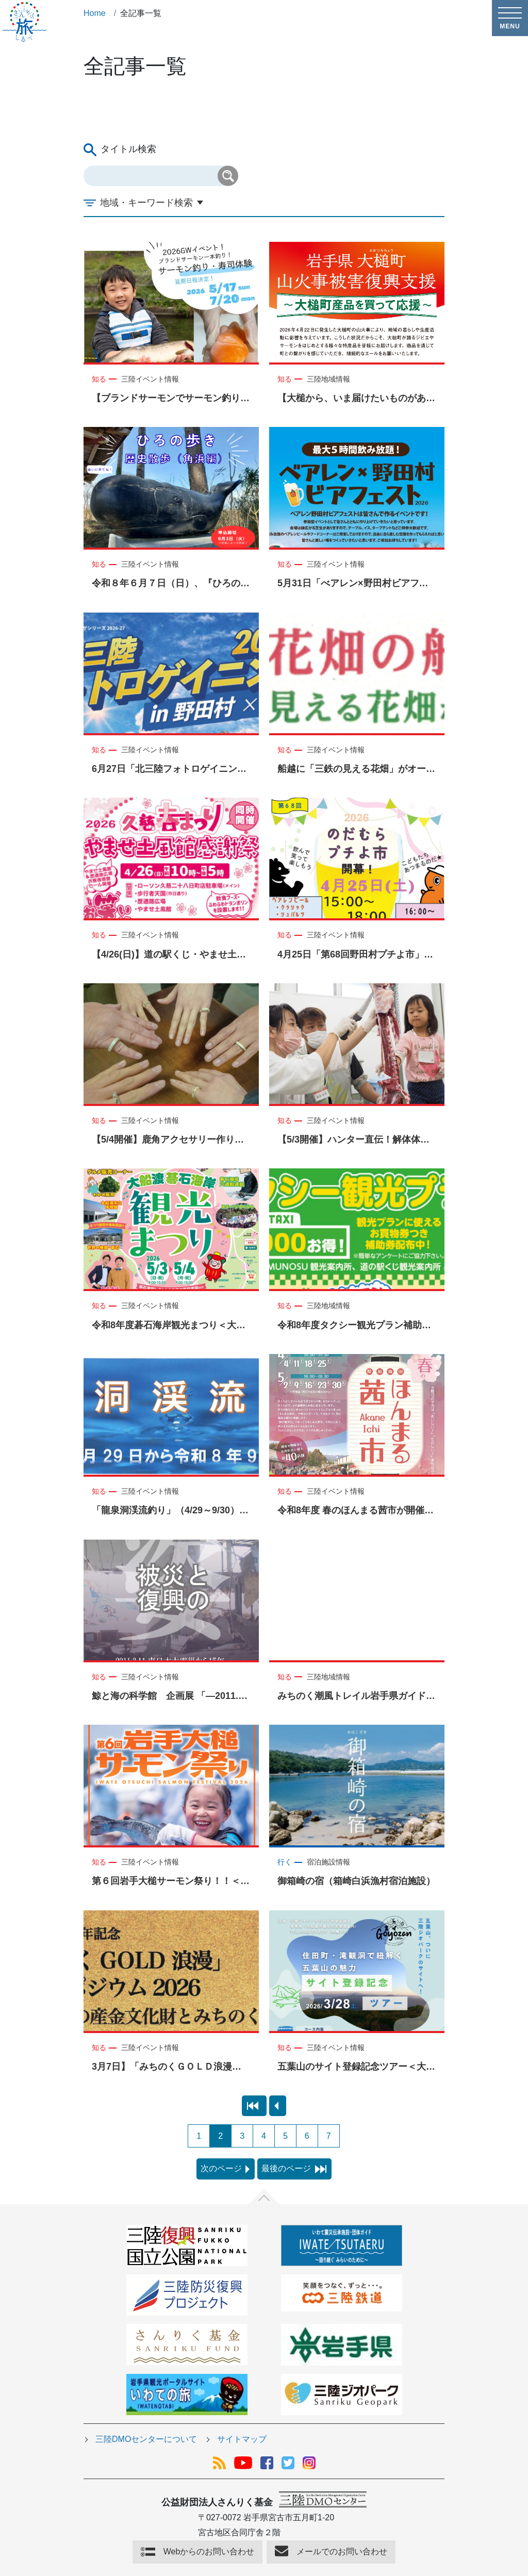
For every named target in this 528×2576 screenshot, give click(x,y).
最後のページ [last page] (293, 2168)
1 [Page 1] (198, 2136)
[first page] (254, 2105)
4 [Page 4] (263, 2136)
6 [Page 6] (307, 2136)
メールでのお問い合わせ (341, 2551)
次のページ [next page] (225, 2168)
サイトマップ (242, 2439)
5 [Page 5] (285, 2136)
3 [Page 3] (242, 2136)
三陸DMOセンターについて (146, 2439)
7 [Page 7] (328, 2136)
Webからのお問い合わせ (209, 2551)
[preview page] (277, 2105)
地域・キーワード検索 (146, 202)
